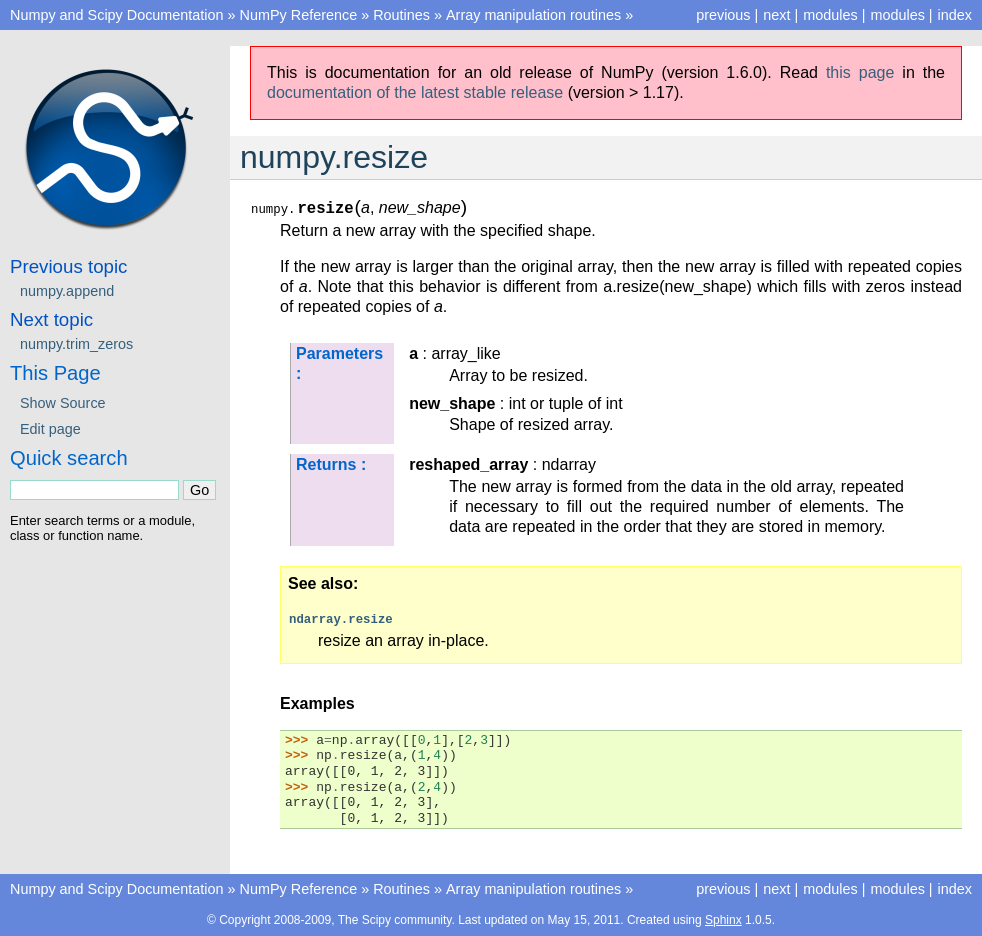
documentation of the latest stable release (415, 92)
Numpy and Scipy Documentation (117, 15)
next (776, 15)
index (955, 15)
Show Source (63, 403)
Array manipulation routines (533, 15)
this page (860, 72)
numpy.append (67, 291)
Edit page (50, 429)
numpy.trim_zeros (76, 344)
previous (723, 15)
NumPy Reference (299, 15)
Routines (401, 15)
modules (897, 15)
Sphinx (723, 920)
